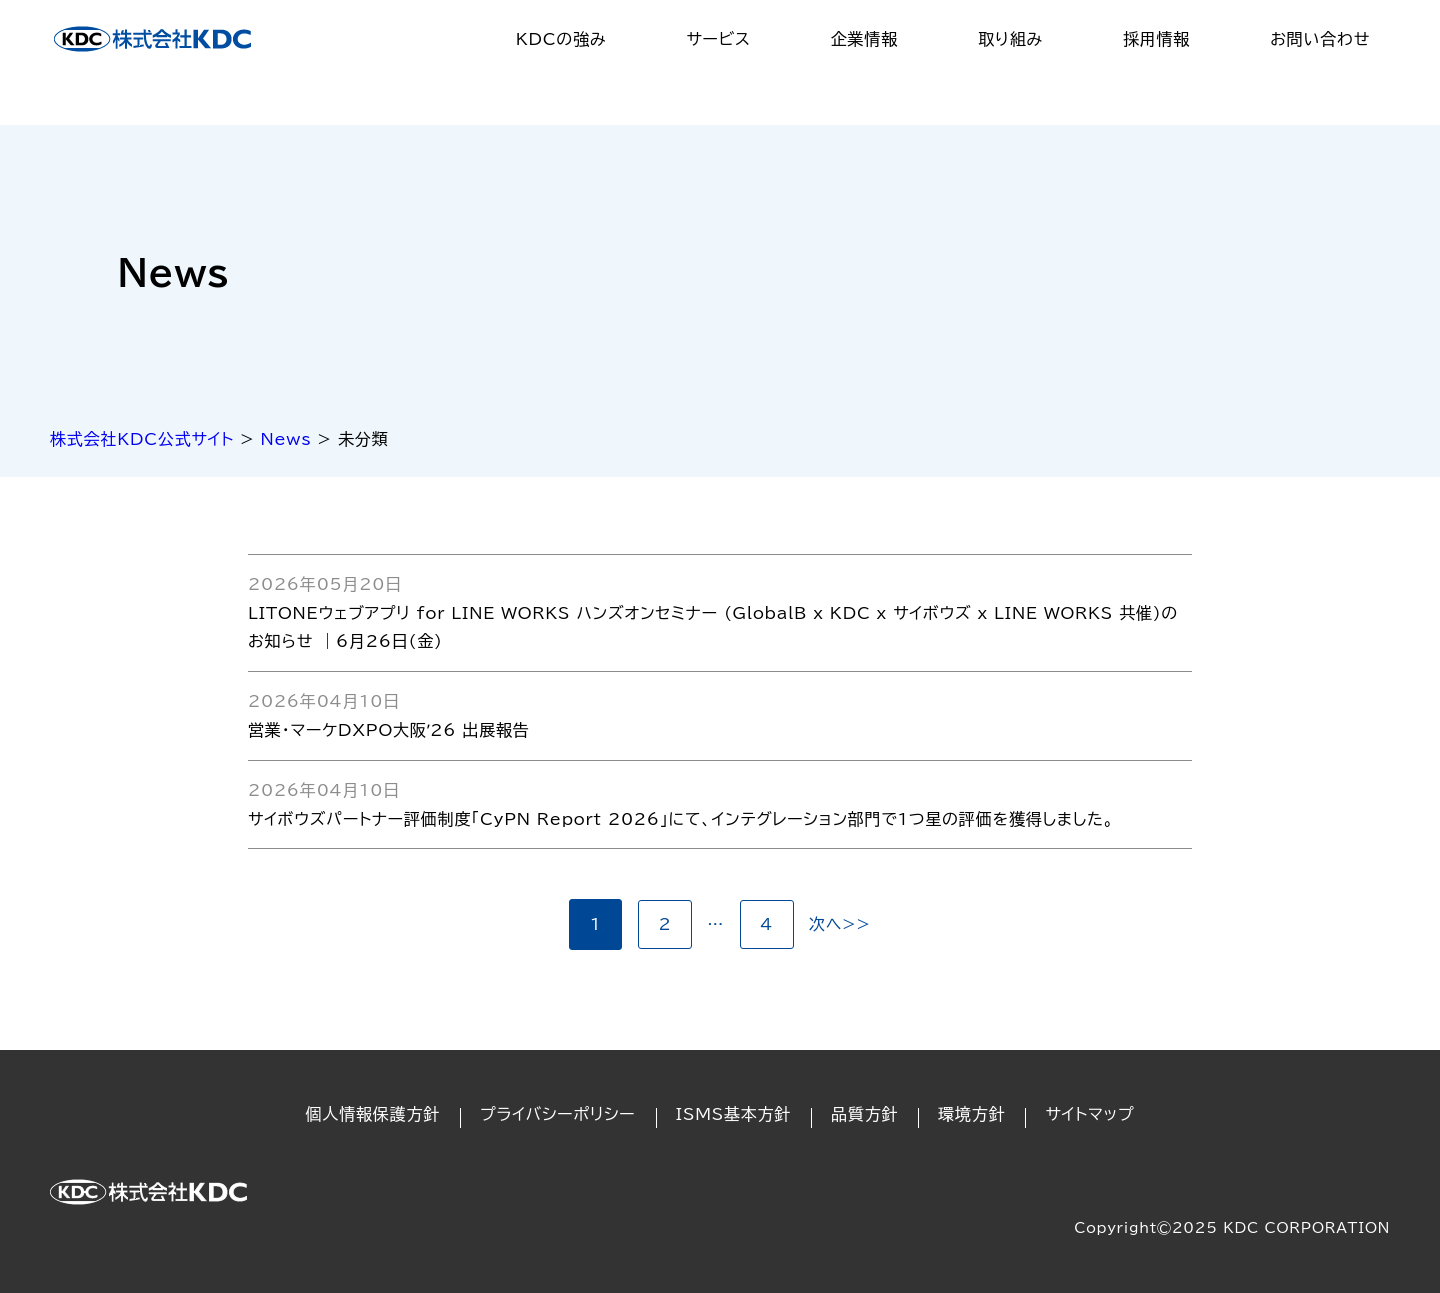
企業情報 (864, 39)
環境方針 (971, 1114)
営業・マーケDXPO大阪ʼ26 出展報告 (389, 730)
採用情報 (1156, 39)
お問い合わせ (1320, 39)
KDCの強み (561, 39)
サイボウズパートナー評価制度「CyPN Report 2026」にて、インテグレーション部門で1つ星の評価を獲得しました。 (681, 819)
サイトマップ (1089, 1114)
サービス (718, 39)
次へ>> (842, 924)
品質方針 (864, 1114)
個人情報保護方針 (373, 1114)
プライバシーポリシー (558, 1114)
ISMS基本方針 (734, 1114)
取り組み (1010, 39)
